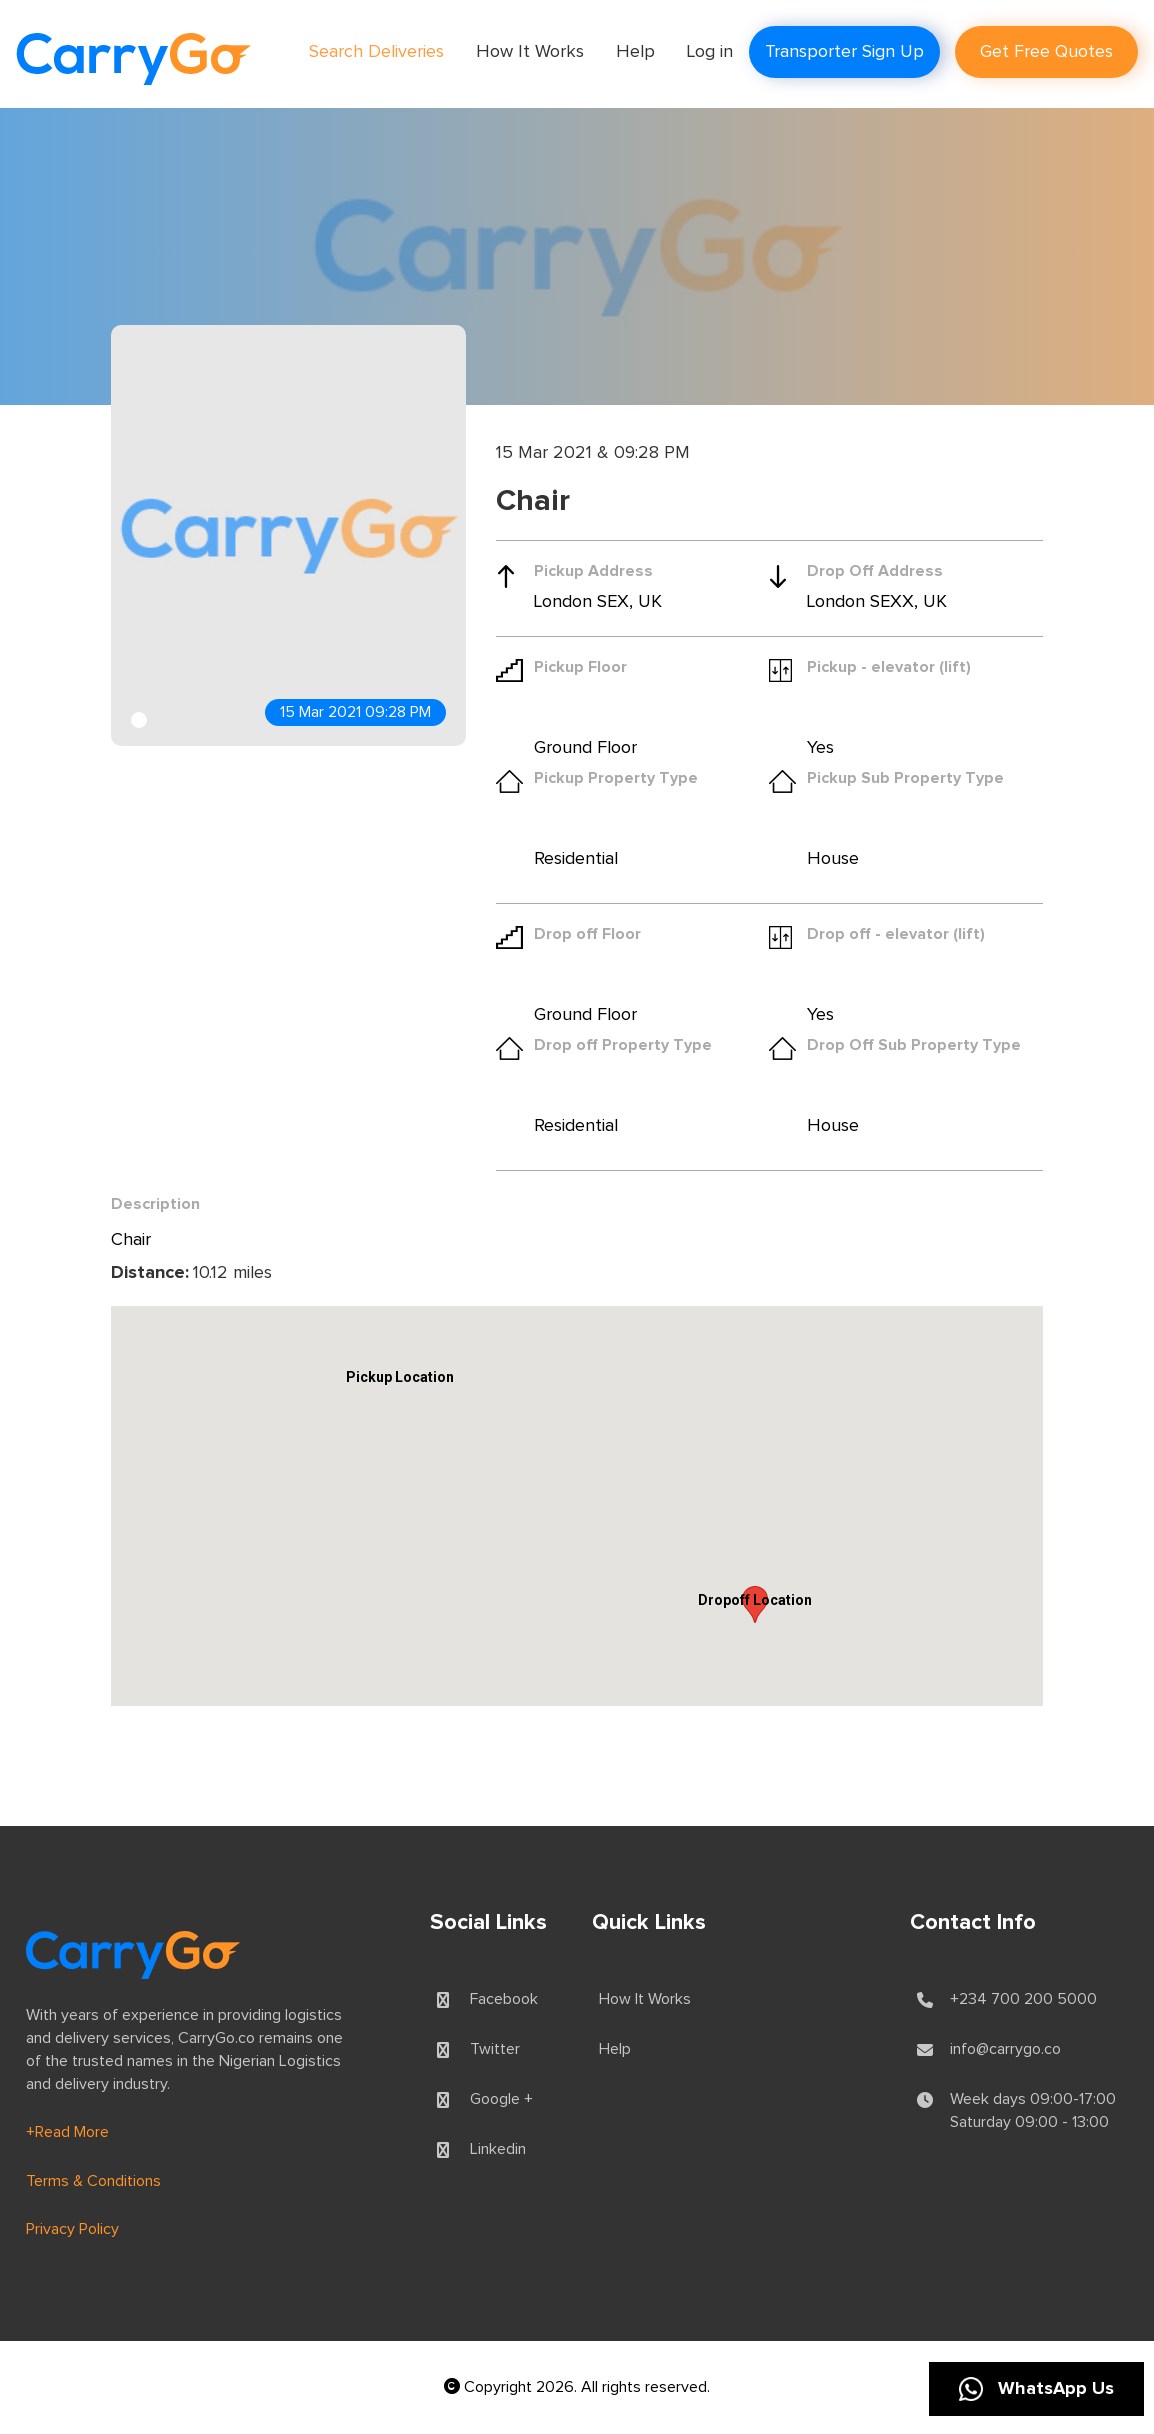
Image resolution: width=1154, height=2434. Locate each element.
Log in (710, 52)
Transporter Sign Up (844, 52)
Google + (501, 2099)
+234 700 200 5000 (1023, 1999)
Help (635, 52)
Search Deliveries (376, 52)
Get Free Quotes (1046, 52)
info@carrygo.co (1005, 2049)
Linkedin (498, 2149)
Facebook (504, 1999)
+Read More (67, 2132)
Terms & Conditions (93, 2181)
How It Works (530, 52)
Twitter (495, 2049)
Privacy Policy (72, 2229)
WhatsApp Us (1036, 2389)
